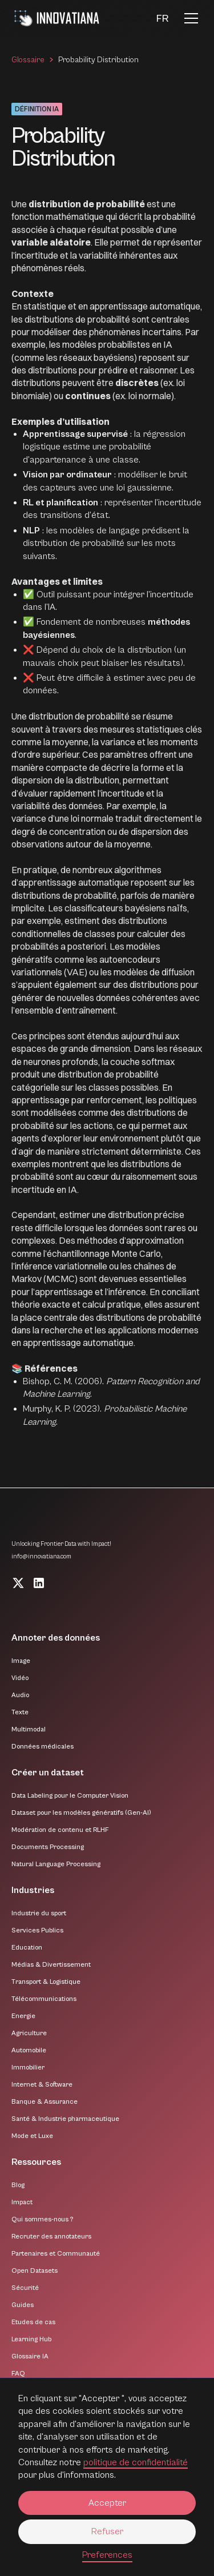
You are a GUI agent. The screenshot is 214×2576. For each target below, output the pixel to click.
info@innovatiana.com (41, 1556)
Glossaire (28, 60)
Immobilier (28, 2067)
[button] (162, 18)
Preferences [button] (107, 2555)
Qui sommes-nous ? (42, 2219)
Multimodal (28, 1729)
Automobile (28, 2050)
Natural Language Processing (55, 1864)
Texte (20, 1712)
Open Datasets (34, 2270)
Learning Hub (31, 2339)
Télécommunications (43, 1999)
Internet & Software (41, 2084)
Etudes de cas (33, 2322)
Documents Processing (47, 1847)
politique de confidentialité (135, 2462)
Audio (20, 1695)
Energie (23, 2016)
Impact (22, 2202)
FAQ (18, 2373)
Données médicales (42, 1746)
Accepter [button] (107, 2503)
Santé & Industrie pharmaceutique (65, 2119)
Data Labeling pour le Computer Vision (69, 1795)
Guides (22, 2305)
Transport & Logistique (45, 1982)
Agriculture (29, 2033)
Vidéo (20, 1678)
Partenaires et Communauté (55, 2253)
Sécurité (25, 2288)
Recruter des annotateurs (51, 2236)
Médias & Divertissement (51, 1964)
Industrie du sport (38, 1913)
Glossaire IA (30, 2356)
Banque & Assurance (44, 2101)
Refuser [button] (107, 2531)
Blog (18, 2185)
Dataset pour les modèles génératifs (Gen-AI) (81, 1813)
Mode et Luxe (32, 2136)
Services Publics (37, 1930)
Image (20, 1661)
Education (26, 1947)
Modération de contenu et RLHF (60, 1830)
